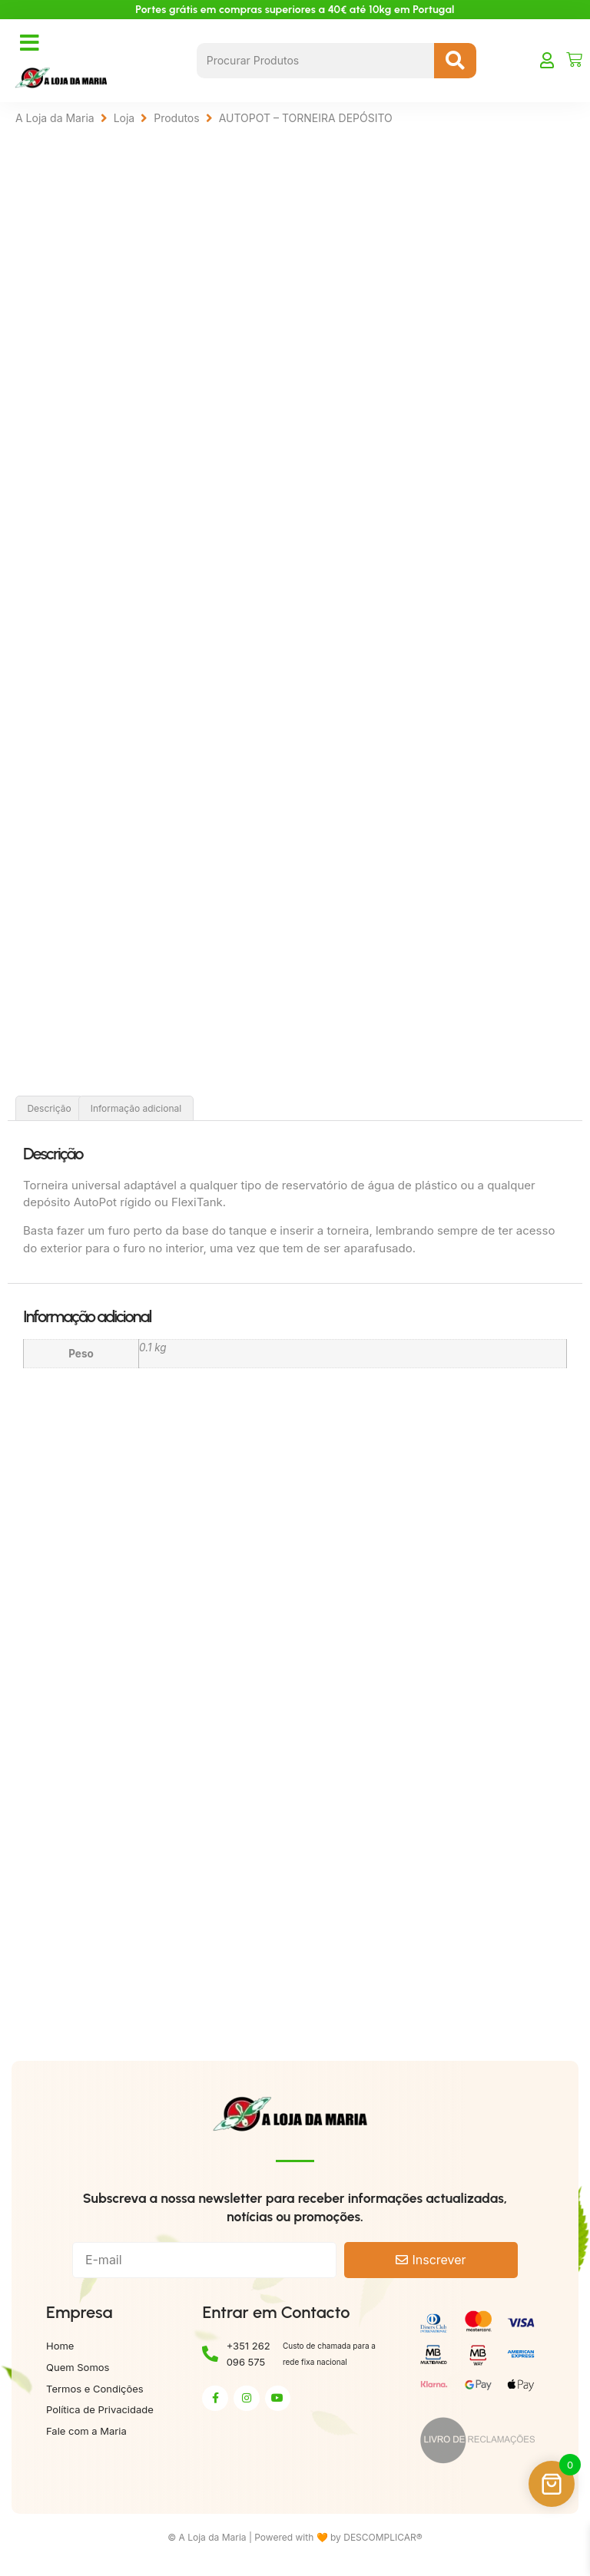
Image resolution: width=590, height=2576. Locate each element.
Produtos (176, 117)
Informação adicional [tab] (136, 1110)
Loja (124, 117)
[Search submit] (455, 60)
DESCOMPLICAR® (383, 2540)
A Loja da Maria (54, 117)
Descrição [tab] (49, 1110)
